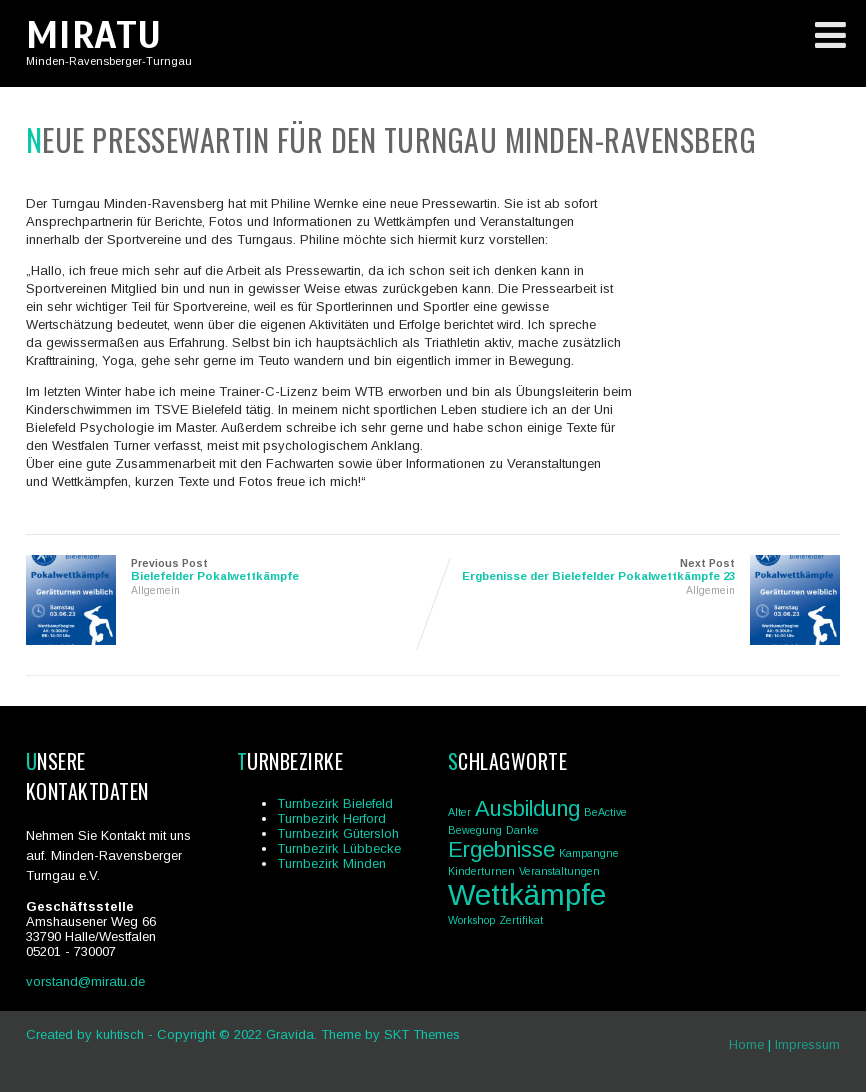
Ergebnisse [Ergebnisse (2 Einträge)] (501, 849)
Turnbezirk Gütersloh (338, 833)
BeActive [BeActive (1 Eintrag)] (605, 812)
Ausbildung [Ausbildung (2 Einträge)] (527, 808)
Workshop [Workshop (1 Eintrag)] (471, 920)
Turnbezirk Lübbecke (339, 848)
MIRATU (94, 35)
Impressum (807, 1044)
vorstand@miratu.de (85, 981)
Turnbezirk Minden (331, 863)
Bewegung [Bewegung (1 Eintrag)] (475, 830)
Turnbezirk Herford (331, 818)
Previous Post (229, 570)
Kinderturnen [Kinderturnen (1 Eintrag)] (481, 871)
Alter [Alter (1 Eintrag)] (459, 812)
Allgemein (155, 590)
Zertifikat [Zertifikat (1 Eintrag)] (521, 920)
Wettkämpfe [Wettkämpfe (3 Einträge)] (527, 894)
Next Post (636, 570)
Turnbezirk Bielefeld (335, 803)
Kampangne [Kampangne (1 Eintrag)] (589, 853)
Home (746, 1044)
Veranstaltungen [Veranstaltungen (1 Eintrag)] (559, 871)
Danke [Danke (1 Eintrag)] (522, 830)
